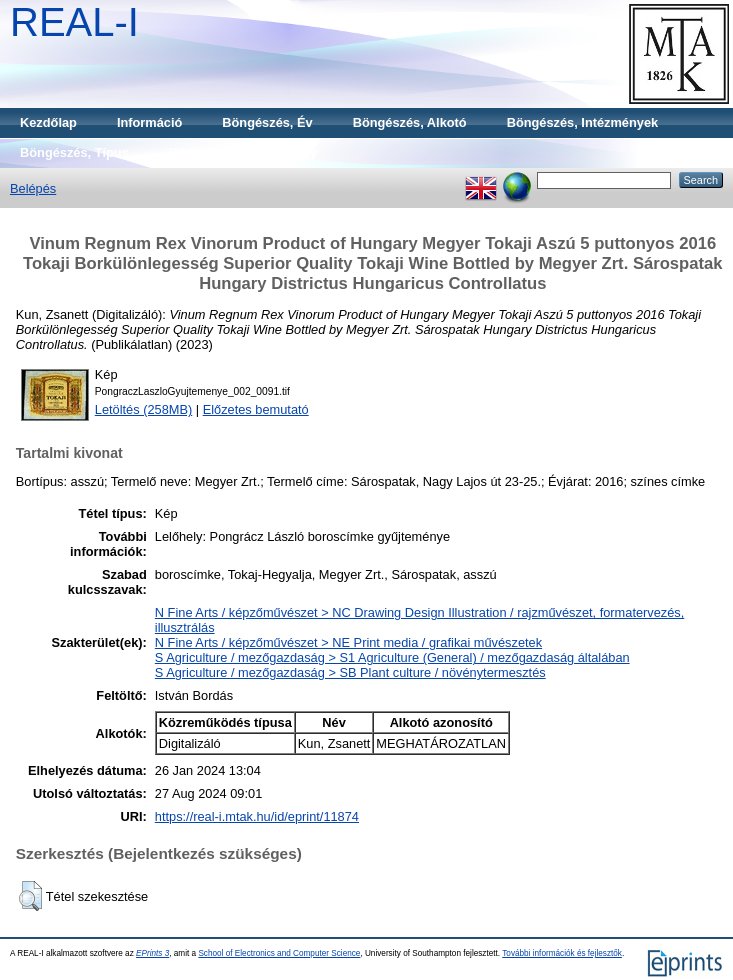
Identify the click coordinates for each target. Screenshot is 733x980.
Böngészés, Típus (74, 152)
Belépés (33, 188)
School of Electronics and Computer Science (279, 953)
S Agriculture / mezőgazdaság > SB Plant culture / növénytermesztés (350, 672)
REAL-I (74, 22)
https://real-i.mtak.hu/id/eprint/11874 (257, 816)
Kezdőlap (48, 122)
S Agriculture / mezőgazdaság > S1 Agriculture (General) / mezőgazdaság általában (392, 657)
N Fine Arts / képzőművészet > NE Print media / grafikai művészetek (348, 642)
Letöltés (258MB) (143, 409)
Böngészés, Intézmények (582, 122)
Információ (149, 122)
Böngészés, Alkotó (410, 122)
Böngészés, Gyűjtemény (243, 152)
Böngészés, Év (267, 122)
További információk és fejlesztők (562, 953)
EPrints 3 (152, 953)
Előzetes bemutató (256, 409)
